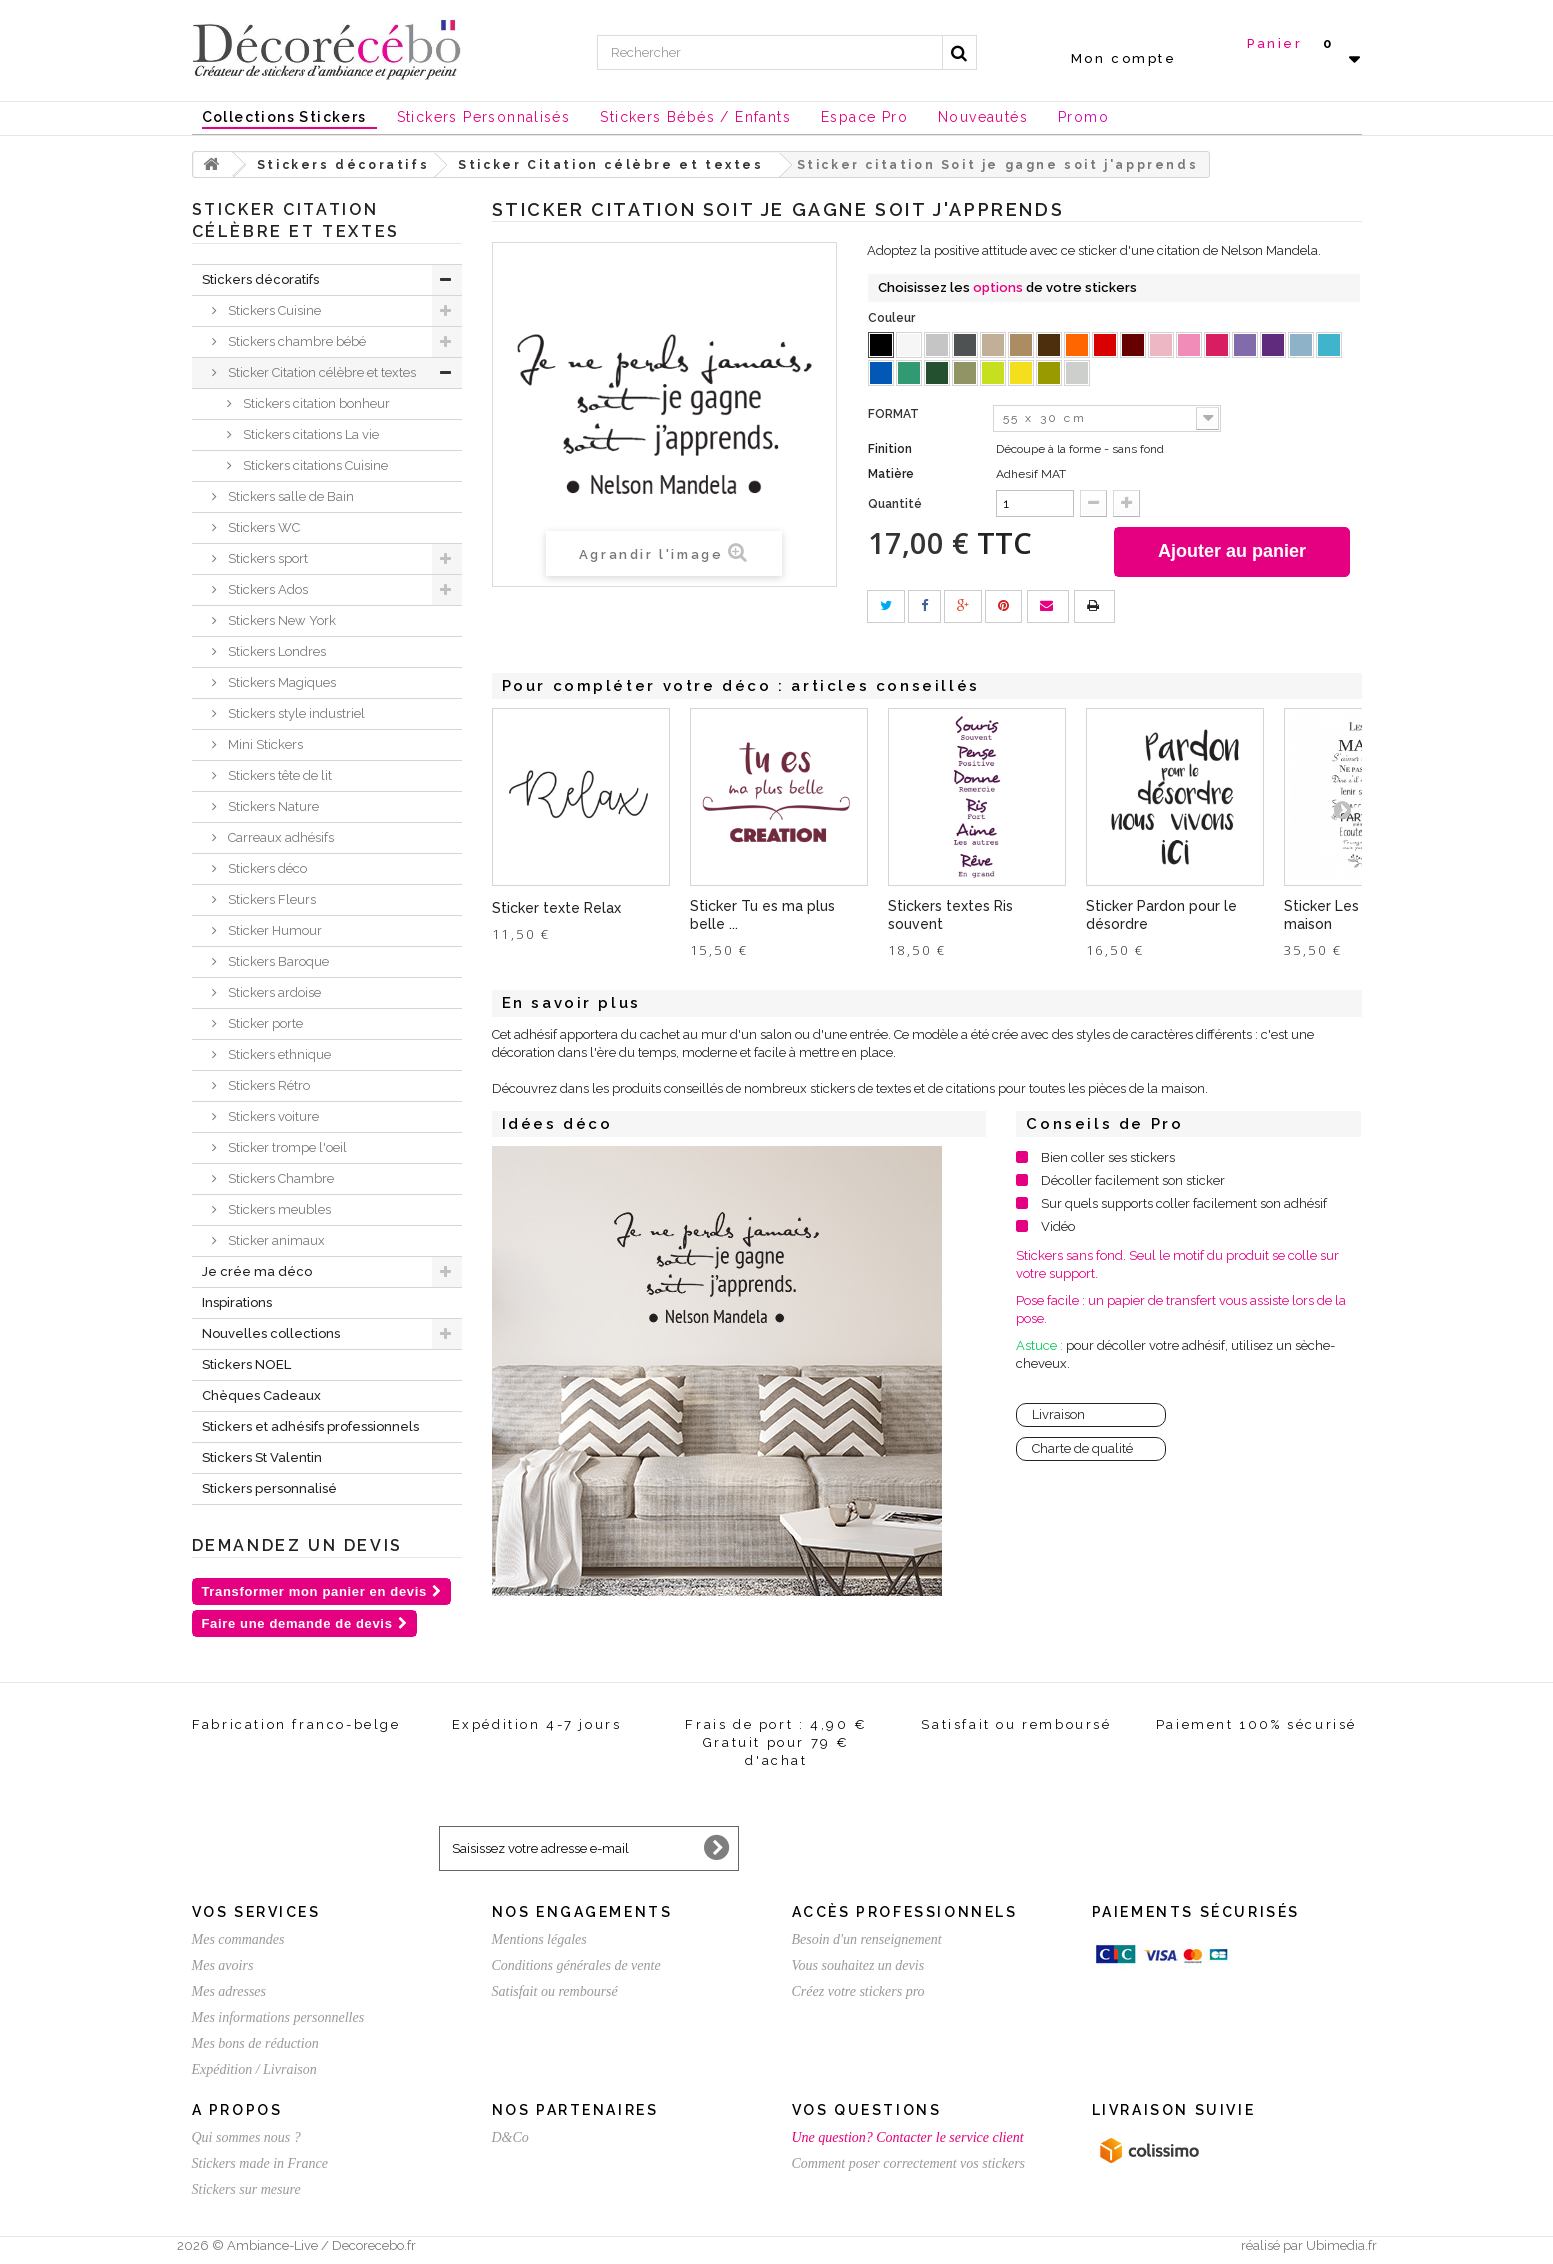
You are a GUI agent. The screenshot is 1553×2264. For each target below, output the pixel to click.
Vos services (256, 1912)
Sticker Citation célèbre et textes (320, 372)
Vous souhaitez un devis (858, 1965)
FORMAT (895, 414)
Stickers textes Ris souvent (950, 915)
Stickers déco (266, 868)
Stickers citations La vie (309, 434)
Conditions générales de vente (576, 1965)
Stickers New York (280, 620)
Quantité (895, 504)
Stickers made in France (260, 2163)
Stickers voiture (272, 1116)
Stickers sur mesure (246, 2189)
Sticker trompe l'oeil (286, 1147)
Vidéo (1058, 1226)
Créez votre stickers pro (858, 1991)
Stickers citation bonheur (315, 403)
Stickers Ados (266, 589)
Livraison (1058, 1414)
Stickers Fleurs (270, 899)
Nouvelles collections (271, 1333)
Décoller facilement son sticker (1133, 1180)
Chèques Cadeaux (261, 1395)
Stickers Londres (275, 651)
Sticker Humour (273, 930)
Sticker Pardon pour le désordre (1161, 915)
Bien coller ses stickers (1108, 1157)
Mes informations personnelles (278, 2017)
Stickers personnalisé (269, 1488)
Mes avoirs (223, 1965)
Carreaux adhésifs (279, 837)
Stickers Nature (272, 806)
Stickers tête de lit (278, 775)
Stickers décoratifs (260, 279)
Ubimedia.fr (1341, 2245)
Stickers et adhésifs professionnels (310, 1426)
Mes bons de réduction (255, 2043)
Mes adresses (229, 1991)
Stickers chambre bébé (295, 341)
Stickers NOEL (246, 1364)
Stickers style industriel (295, 713)
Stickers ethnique (278, 1054)
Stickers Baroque (277, 961)
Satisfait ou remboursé (555, 1991)
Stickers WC (262, 527)
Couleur (893, 318)
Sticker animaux (275, 1240)
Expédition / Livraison (254, 2069)
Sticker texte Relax (556, 908)
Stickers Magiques (280, 682)
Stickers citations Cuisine (314, 465)
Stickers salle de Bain (289, 496)
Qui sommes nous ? (246, 2137)
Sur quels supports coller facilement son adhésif (1184, 1203)
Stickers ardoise (273, 992)
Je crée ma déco (257, 1271)
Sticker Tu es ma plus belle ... (762, 915)
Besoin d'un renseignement (867, 1939)
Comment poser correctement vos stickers (909, 2163)
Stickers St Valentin (262, 1457)
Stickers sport (266, 558)
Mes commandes (238, 1939)
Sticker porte (264, 1023)
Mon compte (1124, 58)
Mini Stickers (264, 744)
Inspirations (237, 1302)
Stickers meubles (278, 1209)
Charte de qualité (1082, 1448)
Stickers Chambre (279, 1178)
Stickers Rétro (267, 1085)
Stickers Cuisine (273, 310)
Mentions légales (539, 1939)
